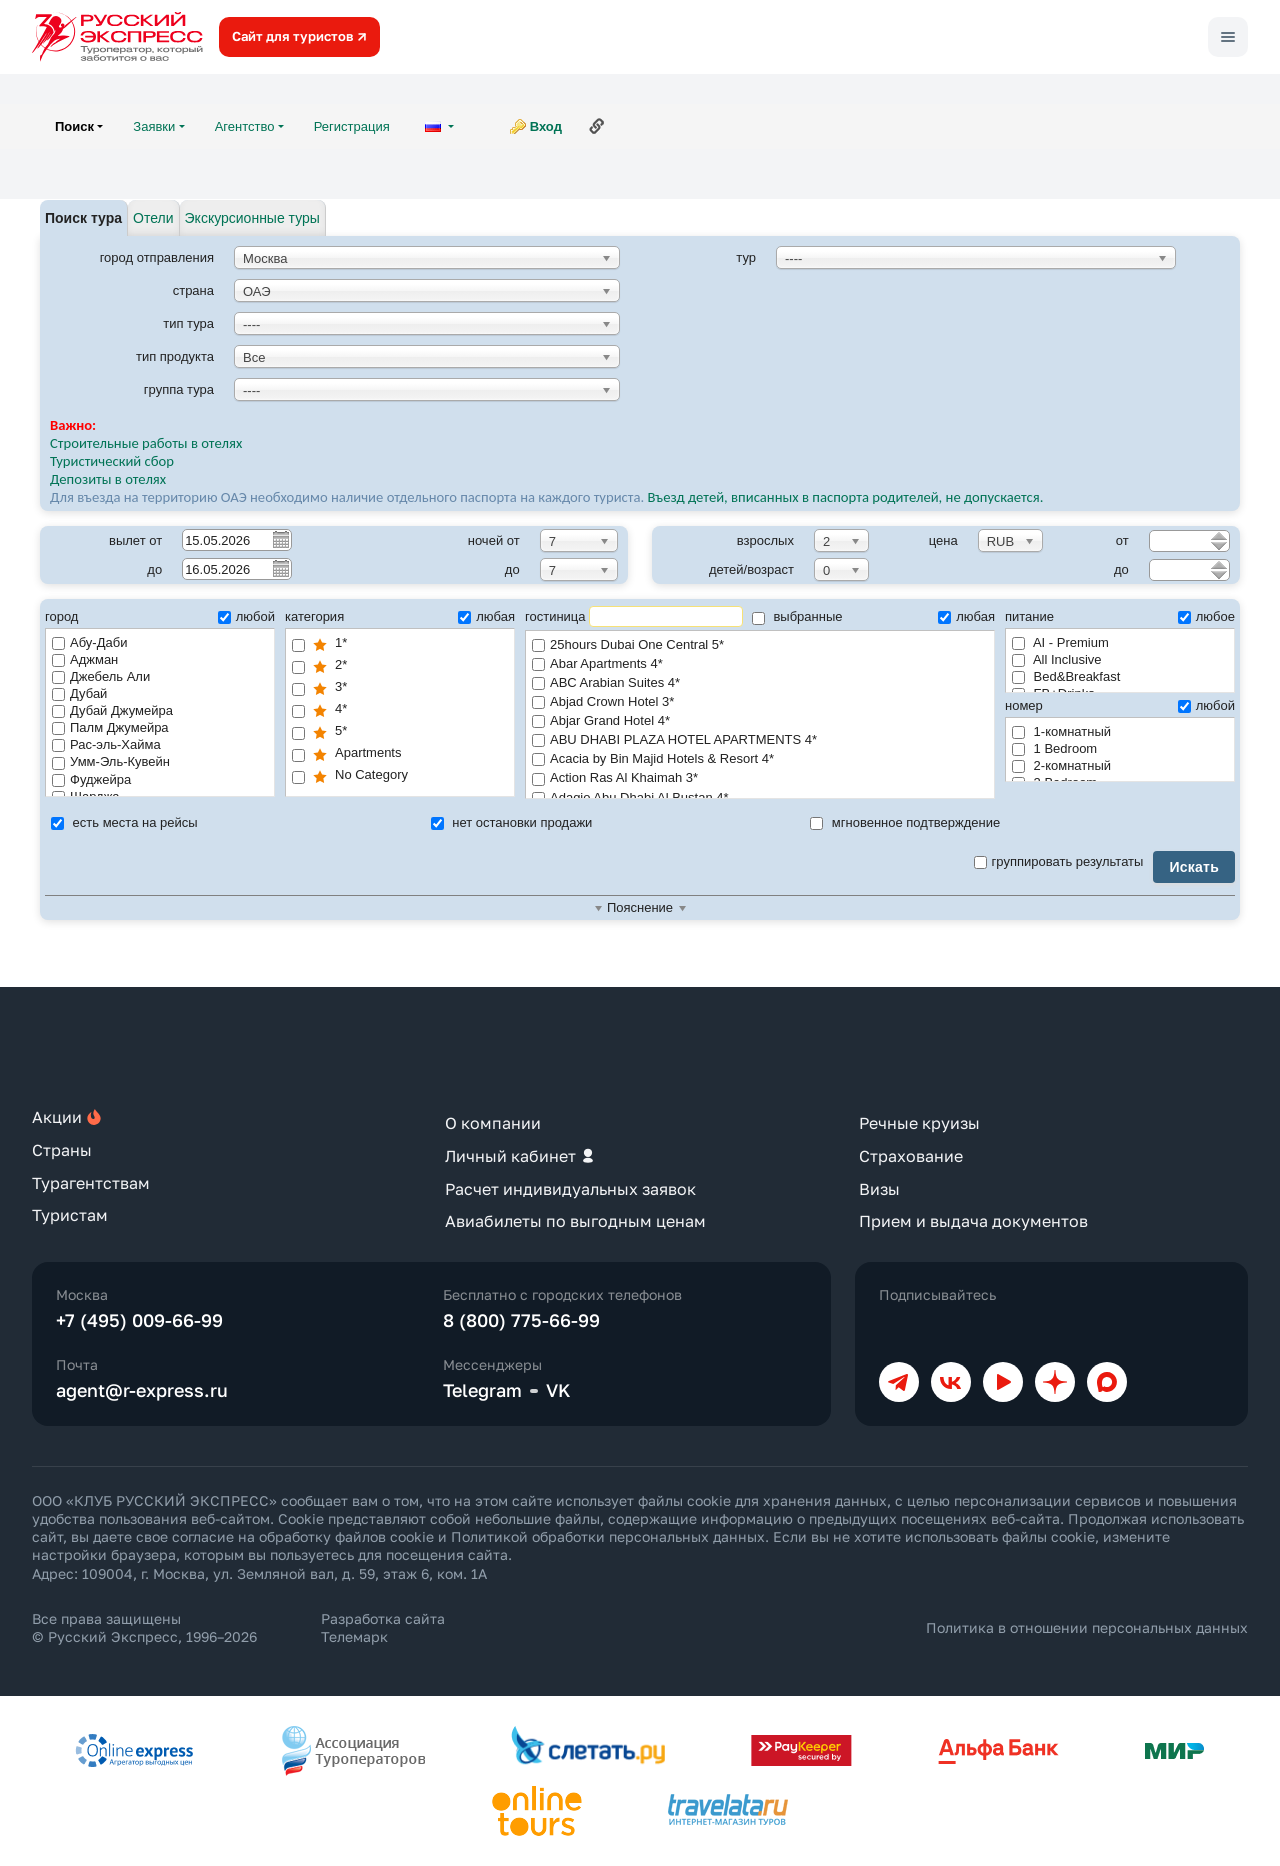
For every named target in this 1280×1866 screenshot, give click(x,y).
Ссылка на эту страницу (597, 126)
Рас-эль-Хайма (106, 744)
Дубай (79, 693)
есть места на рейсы (124, 822)
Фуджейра (91, 779)
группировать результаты (1059, 861)
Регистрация (352, 126)
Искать (1194, 867)
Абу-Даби (89, 642)
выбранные (797, 616)
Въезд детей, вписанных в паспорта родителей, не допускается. (847, 497)
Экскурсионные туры (252, 218)
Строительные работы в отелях (146, 443)
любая (486, 616)
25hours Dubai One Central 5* (760, 645)
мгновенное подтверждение (905, 822)
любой (246, 616)
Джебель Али (101, 676)
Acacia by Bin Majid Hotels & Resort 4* (760, 759)
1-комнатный (1061, 731)
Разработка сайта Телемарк (383, 1627)
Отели (153, 218)
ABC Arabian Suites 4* (760, 683)
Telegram (482, 1390)
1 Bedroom (1054, 748)
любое (1206, 616)
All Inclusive (1057, 659)
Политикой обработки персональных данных (608, 1536)
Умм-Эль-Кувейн (111, 761)
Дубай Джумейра (112, 710)
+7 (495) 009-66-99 (139, 1320)
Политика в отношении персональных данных (1087, 1627)
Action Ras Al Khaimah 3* (760, 778)
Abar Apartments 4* (760, 664)
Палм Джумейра (110, 727)
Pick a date (280, 539)
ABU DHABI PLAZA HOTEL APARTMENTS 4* (760, 740)
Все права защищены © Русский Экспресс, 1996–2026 (144, 1627)
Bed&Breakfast (1066, 676)
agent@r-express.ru (142, 1390)
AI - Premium (1060, 642)
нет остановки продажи (512, 822)
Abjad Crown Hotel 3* (760, 702)
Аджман (85, 659)
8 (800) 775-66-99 (521, 1320)
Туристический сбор (112, 461)
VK (558, 1390)
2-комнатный (1061, 765)
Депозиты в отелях (108, 479)
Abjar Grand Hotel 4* (760, 721)
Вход (546, 126)
